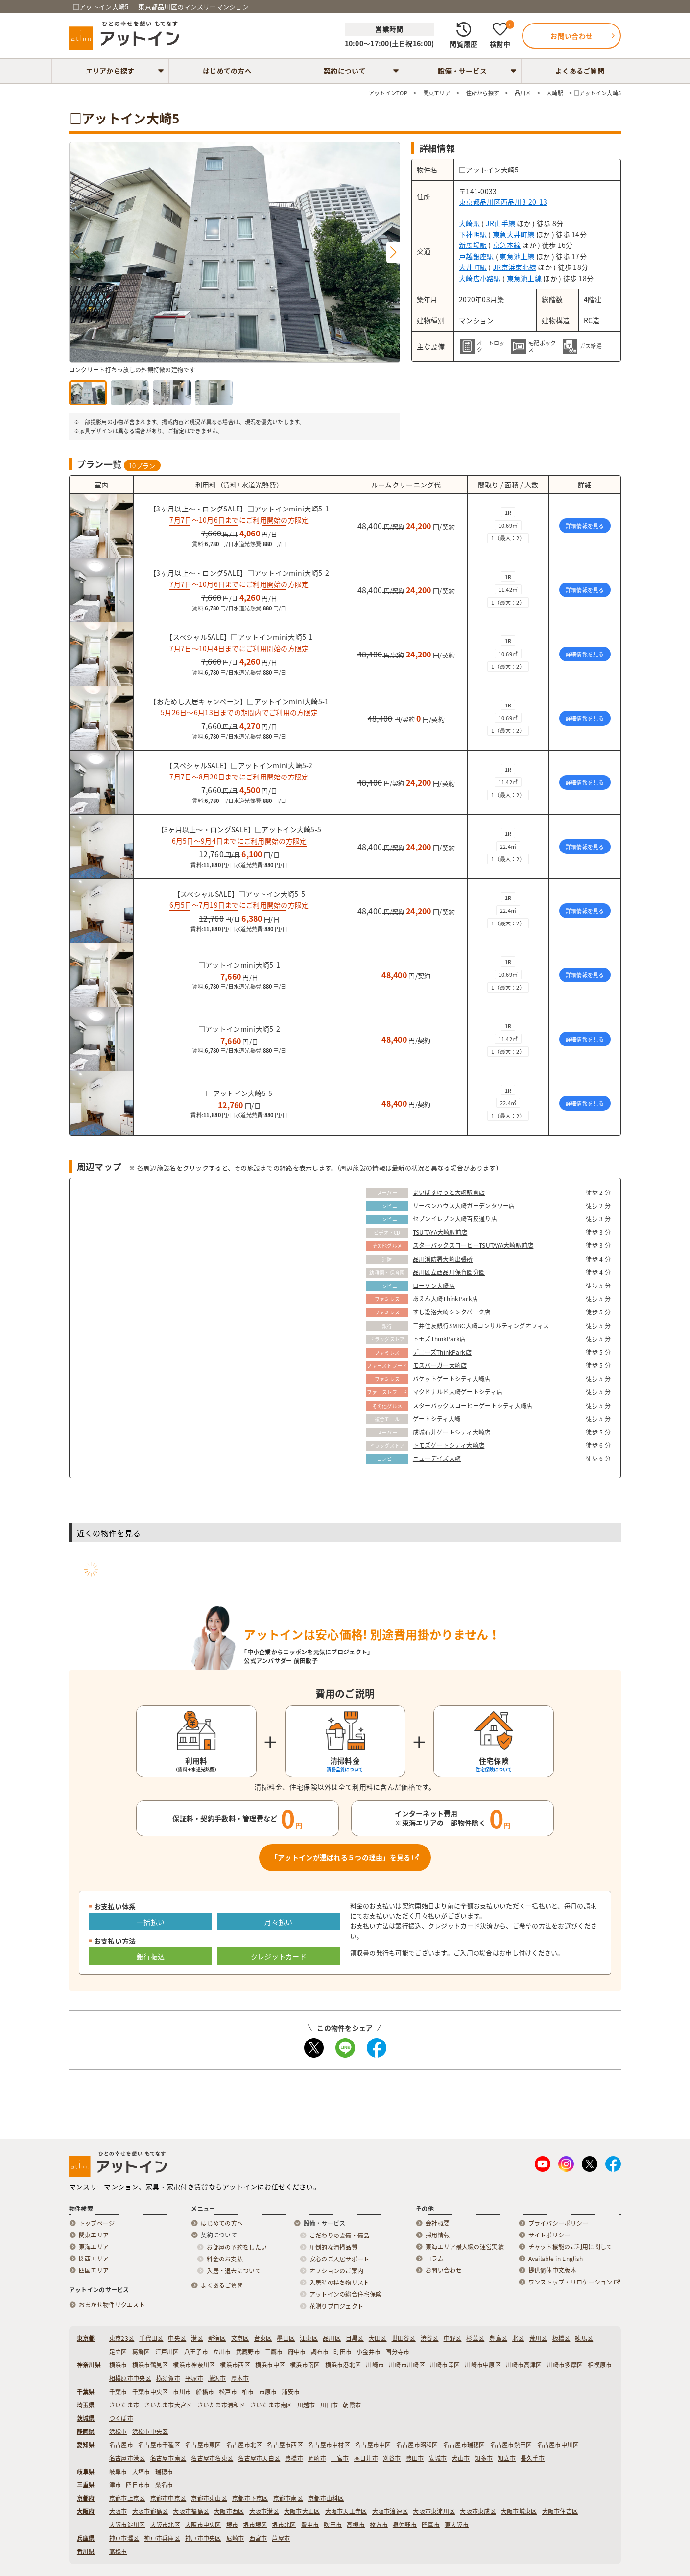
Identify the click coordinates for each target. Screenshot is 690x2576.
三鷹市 (274, 2351)
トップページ (97, 2223)
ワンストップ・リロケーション (574, 2282)
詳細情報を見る (585, 526)
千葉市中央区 (150, 2391)
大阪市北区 (165, 2524)
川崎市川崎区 (407, 2364)
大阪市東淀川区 (434, 2511)
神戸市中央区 (203, 2538)
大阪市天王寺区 (346, 2511)
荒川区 (538, 2338)
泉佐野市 (405, 2524)
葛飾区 (141, 2351)
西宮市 (258, 2538)
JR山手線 (500, 223)
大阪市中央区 (203, 2524)
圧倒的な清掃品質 (333, 2247)
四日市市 (138, 2484)
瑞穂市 (164, 2471)
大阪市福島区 (191, 2511)
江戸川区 (167, 2351)
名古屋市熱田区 (511, 2444)
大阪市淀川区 (127, 2524)
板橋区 (561, 2338)
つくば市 (121, 2418)
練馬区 (584, 2338)
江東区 (309, 2338)
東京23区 (121, 2338)
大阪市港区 (264, 2511)
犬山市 (461, 2458)
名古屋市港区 (127, 2458)
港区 (197, 2338)
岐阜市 (118, 2471)
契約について (345, 70)
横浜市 (118, 2364)
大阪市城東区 (519, 2511)
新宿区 (217, 2338)
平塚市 (194, 2378)
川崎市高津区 (524, 2364)
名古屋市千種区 (159, 2444)
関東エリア (94, 2235)
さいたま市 (124, 2405)
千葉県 (86, 2391)
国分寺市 (397, 2351)
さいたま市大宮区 (168, 2405)
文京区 (240, 2338)
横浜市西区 (235, 2364)
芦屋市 (281, 2538)
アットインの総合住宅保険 (345, 2294)
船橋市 (205, 2391)
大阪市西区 (229, 2511)
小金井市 (369, 2351)
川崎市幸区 (445, 2364)
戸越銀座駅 (476, 256)
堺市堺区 (255, 2524)
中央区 (177, 2338)
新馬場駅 (473, 245)
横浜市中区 (270, 2364)
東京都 (86, 2338)
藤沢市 (217, 2378)
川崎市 (375, 2364)
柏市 (248, 2391)
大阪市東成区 (478, 2511)
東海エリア (94, 2246)
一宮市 (340, 2458)
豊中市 (310, 2524)
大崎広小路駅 (480, 278)
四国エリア (94, 2270)
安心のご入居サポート (339, 2259)
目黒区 (355, 2338)
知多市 (484, 2458)
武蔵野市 (248, 2351)
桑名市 (164, 2484)
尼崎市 (235, 2538)
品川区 (332, 2338)
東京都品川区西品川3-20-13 (503, 202)
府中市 (297, 2351)
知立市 (507, 2458)
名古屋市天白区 (259, 2458)
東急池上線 (517, 256)
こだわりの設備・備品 (339, 2235)
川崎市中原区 (483, 2364)
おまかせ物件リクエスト (112, 2304)
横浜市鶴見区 (150, 2364)
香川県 (86, 2551)
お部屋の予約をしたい (237, 2247)
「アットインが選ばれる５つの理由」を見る (345, 1857)
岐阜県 (86, 2471)
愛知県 (86, 2444)
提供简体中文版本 (552, 2270)
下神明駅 (473, 234)
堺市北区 (284, 2524)
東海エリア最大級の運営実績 (465, 2246)
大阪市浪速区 (390, 2511)
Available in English (555, 2258)
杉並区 (475, 2338)
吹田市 (333, 2524)
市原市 (268, 2391)
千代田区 (151, 2338)
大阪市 (118, 2511)
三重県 (86, 2484)
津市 (115, 2484)
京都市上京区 (127, 2498)
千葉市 (118, 2391)
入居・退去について (234, 2270)
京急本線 (507, 245)
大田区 (378, 2338)
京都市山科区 (326, 2498)
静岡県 (86, 2431)
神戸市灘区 (124, 2538)
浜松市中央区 (150, 2431)
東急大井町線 (514, 234)
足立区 (118, 2351)
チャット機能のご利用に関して (570, 2246)
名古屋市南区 (168, 2458)
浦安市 (291, 2391)
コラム (435, 2258)
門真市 (431, 2524)
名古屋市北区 (244, 2444)
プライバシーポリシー (558, 2223)
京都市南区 (288, 2498)
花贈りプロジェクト (336, 2306)
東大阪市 (457, 2524)
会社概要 (438, 2223)
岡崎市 (317, 2458)
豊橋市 (294, 2458)
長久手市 (533, 2458)
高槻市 (356, 2524)
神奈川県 (89, 2364)
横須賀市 (168, 2378)
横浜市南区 (305, 2364)
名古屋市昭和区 (417, 2444)
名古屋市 (121, 2444)
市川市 (182, 2391)
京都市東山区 (209, 2498)
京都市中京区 (168, 2498)
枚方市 (379, 2524)
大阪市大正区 (302, 2511)
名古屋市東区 (203, 2444)
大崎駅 (469, 223)
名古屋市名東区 (212, 2458)
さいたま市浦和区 (221, 2405)
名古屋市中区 (373, 2444)
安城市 (438, 2458)
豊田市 (415, 2458)
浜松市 (118, 2431)
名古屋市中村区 (329, 2444)
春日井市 (366, 2458)
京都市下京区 (250, 2498)
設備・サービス (462, 70)
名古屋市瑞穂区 (464, 2444)
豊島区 (498, 2338)
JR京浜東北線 (514, 267)
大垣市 (141, 2471)
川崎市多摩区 (565, 2364)
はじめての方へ (227, 70)
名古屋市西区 (285, 2444)
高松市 (118, 2551)
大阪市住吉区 (560, 2511)
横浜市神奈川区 (194, 2364)
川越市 (306, 2405)
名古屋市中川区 (558, 2444)
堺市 (232, 2524)
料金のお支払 (225, 2259)
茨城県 (86, 2418)
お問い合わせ (444, 2270)
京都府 (86, 2498)
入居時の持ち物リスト (339, 2282)
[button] (393, 252)
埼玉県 (86, 2405)
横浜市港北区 (343, 2364)
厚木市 (240, 2378)
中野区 (453, 2338)
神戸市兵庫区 (162, 2538)
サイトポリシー (549, 2235)
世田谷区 (404, 2338)
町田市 (342, 2351)
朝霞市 (352, 2405)
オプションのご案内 (336, 2270)
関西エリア (94, 2258)
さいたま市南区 (271, 2405)
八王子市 (196, 2351)
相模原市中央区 (130, 2378)
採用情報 (438, 2235)
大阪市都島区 (150, 2511)
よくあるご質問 (579, 70)
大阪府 (86, 2511)
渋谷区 (430, 2338)
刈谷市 (392, 2458)
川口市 (329, 2405)
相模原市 (600, 2364)
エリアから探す (110, 70)
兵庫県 (86, 2538)
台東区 (263, 2338)
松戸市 (228, 2391)
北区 (518, 2338)
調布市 (320, 2351)
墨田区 (286, 2338)
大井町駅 (473, 267)
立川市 (222, 2351)
